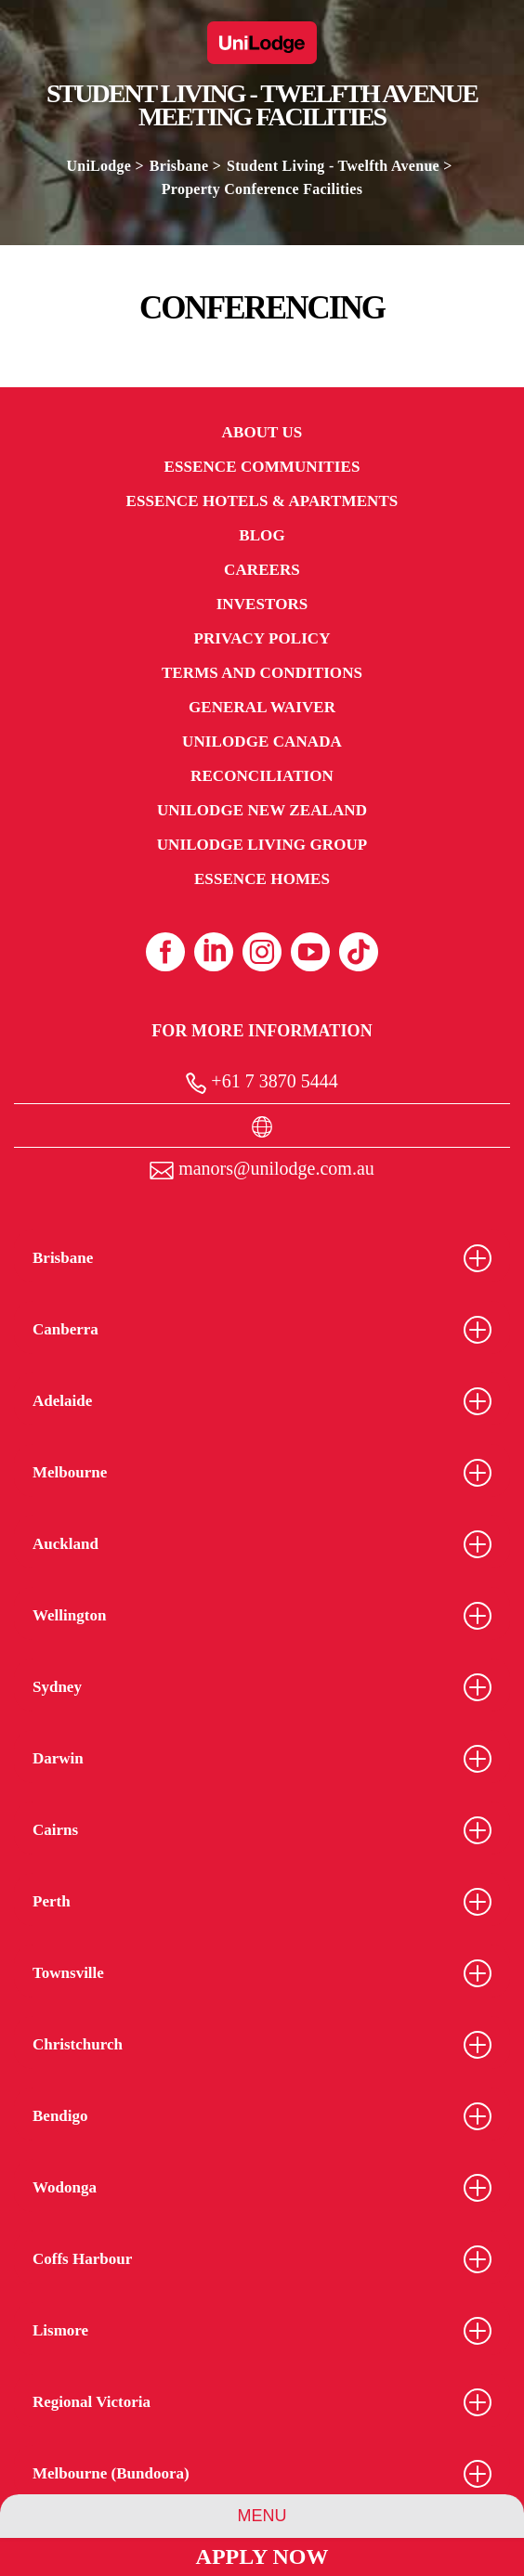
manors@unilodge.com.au (262, 1168)
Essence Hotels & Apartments (262, 501)
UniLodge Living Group (262, 844)
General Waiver (262, 707)
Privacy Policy (261, 638)
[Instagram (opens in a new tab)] (262, 951)
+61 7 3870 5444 (261, 1082)
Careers (262, 570)
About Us (262, 432)
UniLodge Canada (262, 741)
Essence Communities (262, 466)
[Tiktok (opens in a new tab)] (358, 951)
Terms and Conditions (262, 673)
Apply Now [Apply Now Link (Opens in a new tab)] (262, 2556)
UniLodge (98, 166)
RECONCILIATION (262, 776)
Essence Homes (262, 879)
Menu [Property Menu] (262, 2515)
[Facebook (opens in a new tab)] (165, 951)
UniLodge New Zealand (262, 810)
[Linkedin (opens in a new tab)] (213, 951)
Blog (261, 535)
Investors (262, 604)
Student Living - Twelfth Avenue (333, 166)
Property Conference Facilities (262, 189)
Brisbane (179, 166)
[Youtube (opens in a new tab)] (310, 951)
